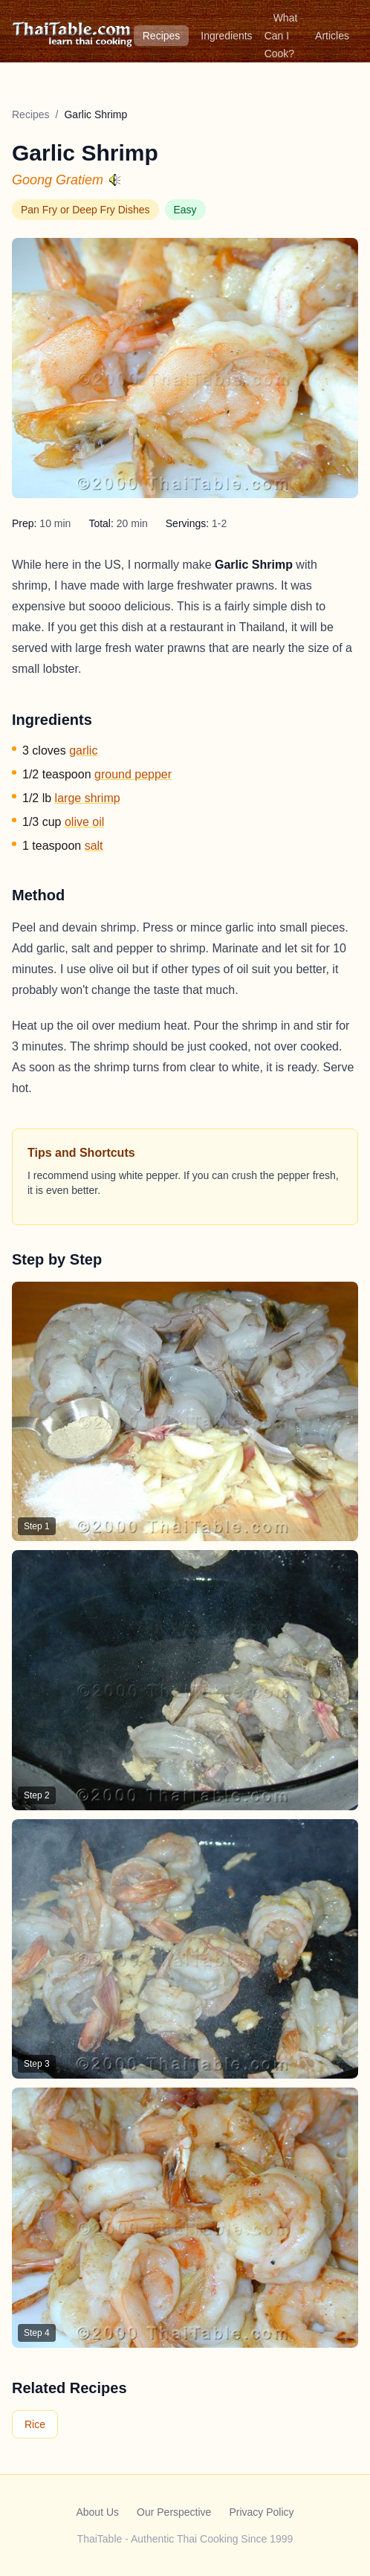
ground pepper (133, 774)
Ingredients (226, 36)
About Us (97, 2512)
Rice (35, 2424)
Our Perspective (174, 2512)
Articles (332, 36)
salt (94, 845)
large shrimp (87, 798)
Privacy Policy (261, 2512)
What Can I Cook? (281, 35)
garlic (83, 750)
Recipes (162, 36)
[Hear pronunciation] (115, 179)
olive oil (84, 822)
